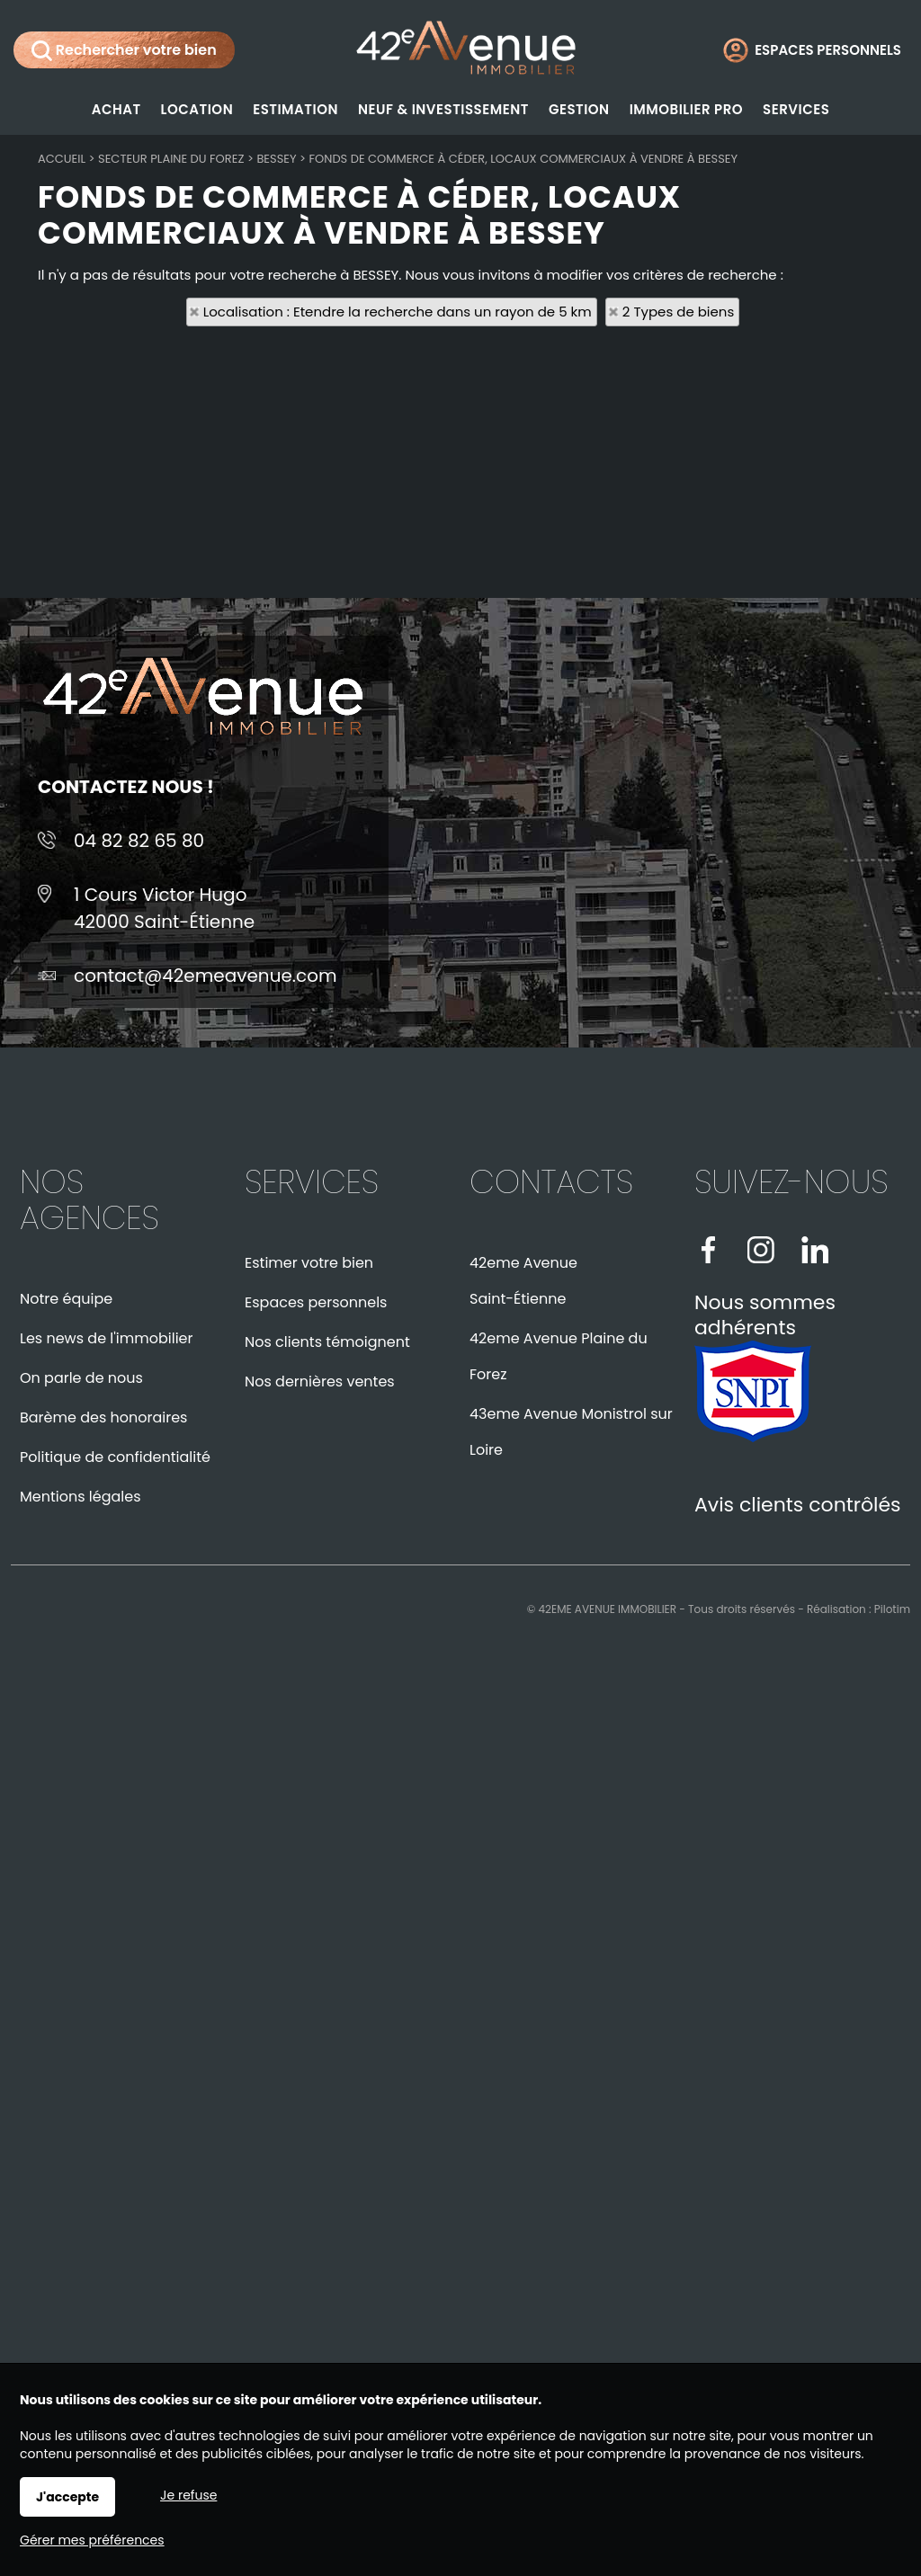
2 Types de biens (678, 311)
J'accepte (67, 2497)
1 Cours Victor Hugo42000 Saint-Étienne (164, 908)
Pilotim (892, 1609)
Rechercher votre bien (124, 50)
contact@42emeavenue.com (205, 975)
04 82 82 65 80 (139, 840)
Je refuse (188, 2495)
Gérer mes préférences (92, 2540)
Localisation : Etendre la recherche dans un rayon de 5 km (397, 311)
